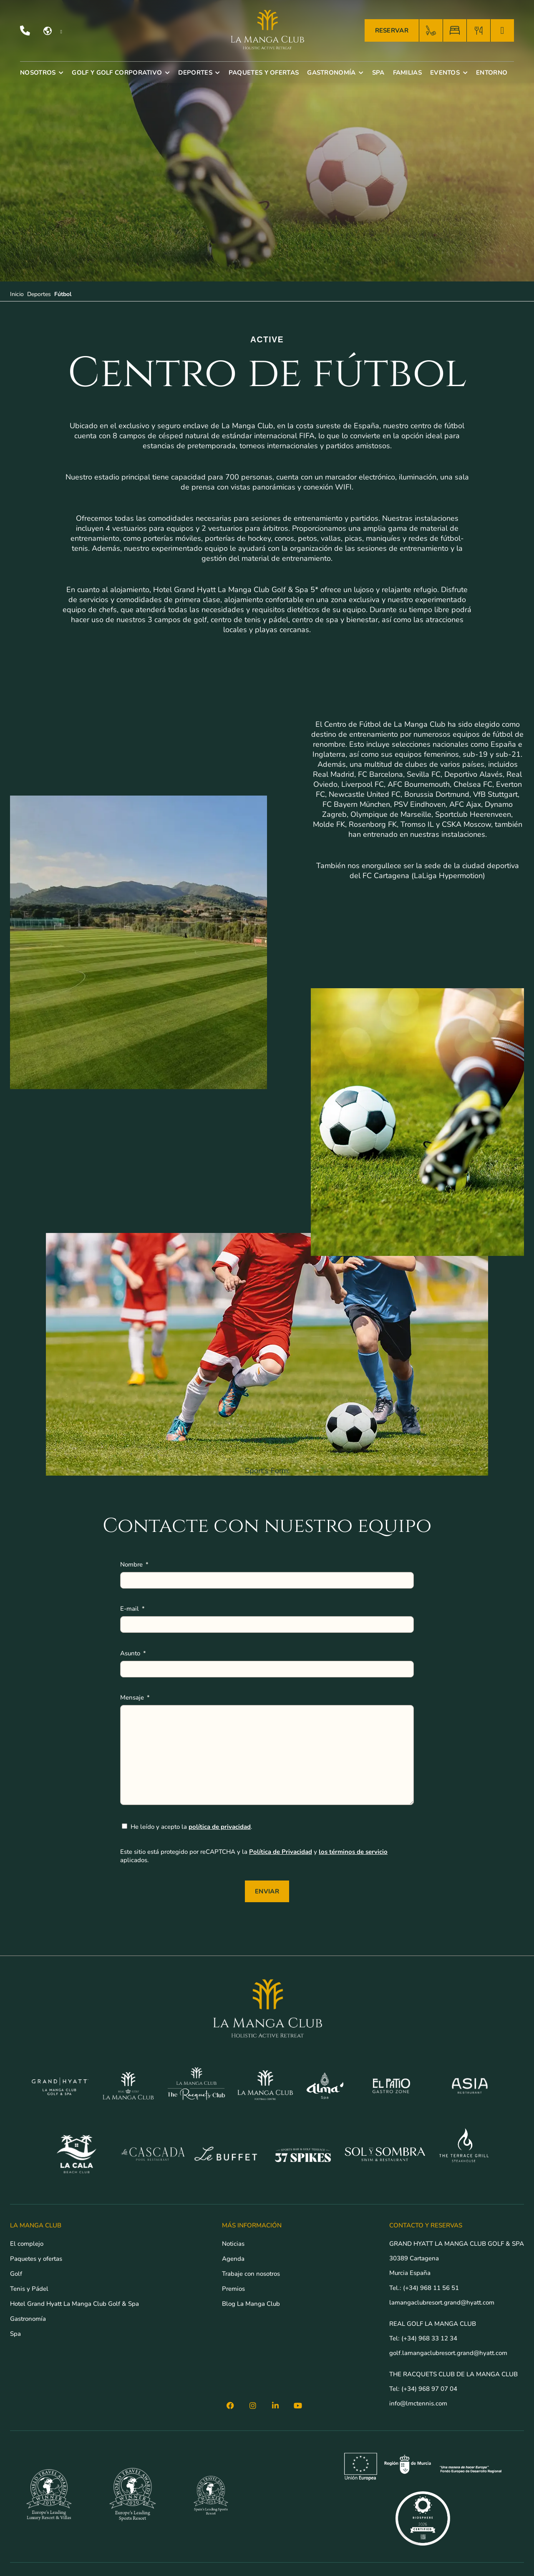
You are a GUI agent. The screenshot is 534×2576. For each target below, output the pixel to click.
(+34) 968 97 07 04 (429, 2389)
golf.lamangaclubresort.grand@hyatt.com (449, 2353)
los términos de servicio (353, 1852)
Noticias (233, 2244)
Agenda (233, 2259)
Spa (15, 2334)
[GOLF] (431, 31)
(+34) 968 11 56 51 (431, 2288)
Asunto (131, 1653)
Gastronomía (28, 2319)
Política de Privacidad (280, 1852)
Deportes (39, 294)
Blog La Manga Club (251, 2304)
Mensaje (133, 1697)
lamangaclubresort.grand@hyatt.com (442, 2302)
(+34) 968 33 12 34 (429, 2338)
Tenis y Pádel (29, 2289)
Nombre (132, 1564)
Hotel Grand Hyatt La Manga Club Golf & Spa (74, 2304)
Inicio (17, 294)
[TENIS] (502, 31)
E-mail (130, 1608)
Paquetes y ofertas (36, 2259)
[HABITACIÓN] (455, 31)
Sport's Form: (267, 1471)
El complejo (26, 2244)
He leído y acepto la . (191, 1827)
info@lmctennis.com (418, 2403)
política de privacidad (220, 1827)
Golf (16, 2274)
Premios (233, 2289)
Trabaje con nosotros (251, 2274)
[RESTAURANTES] (479, 31)
